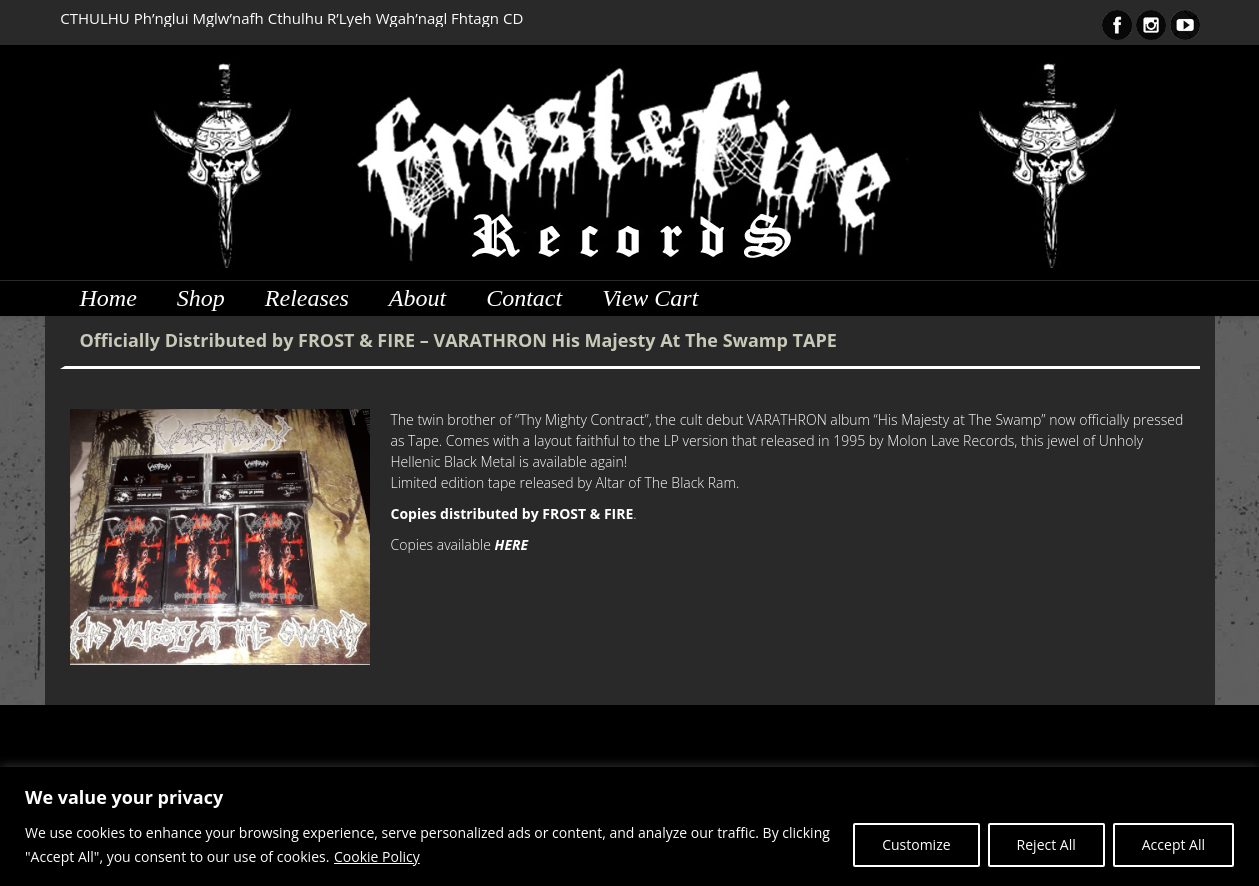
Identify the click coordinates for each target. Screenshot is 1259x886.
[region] (629, 826)
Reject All (1046, 844)
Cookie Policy (377, 856)
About (417, 298)
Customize (916, 844)
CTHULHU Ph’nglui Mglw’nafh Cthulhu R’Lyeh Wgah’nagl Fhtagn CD (291, 18)
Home (108, 298)
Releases (307, 298)
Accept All (1173, 844)
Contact (524, 298)
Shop (201, 298)
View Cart (650, 298)
